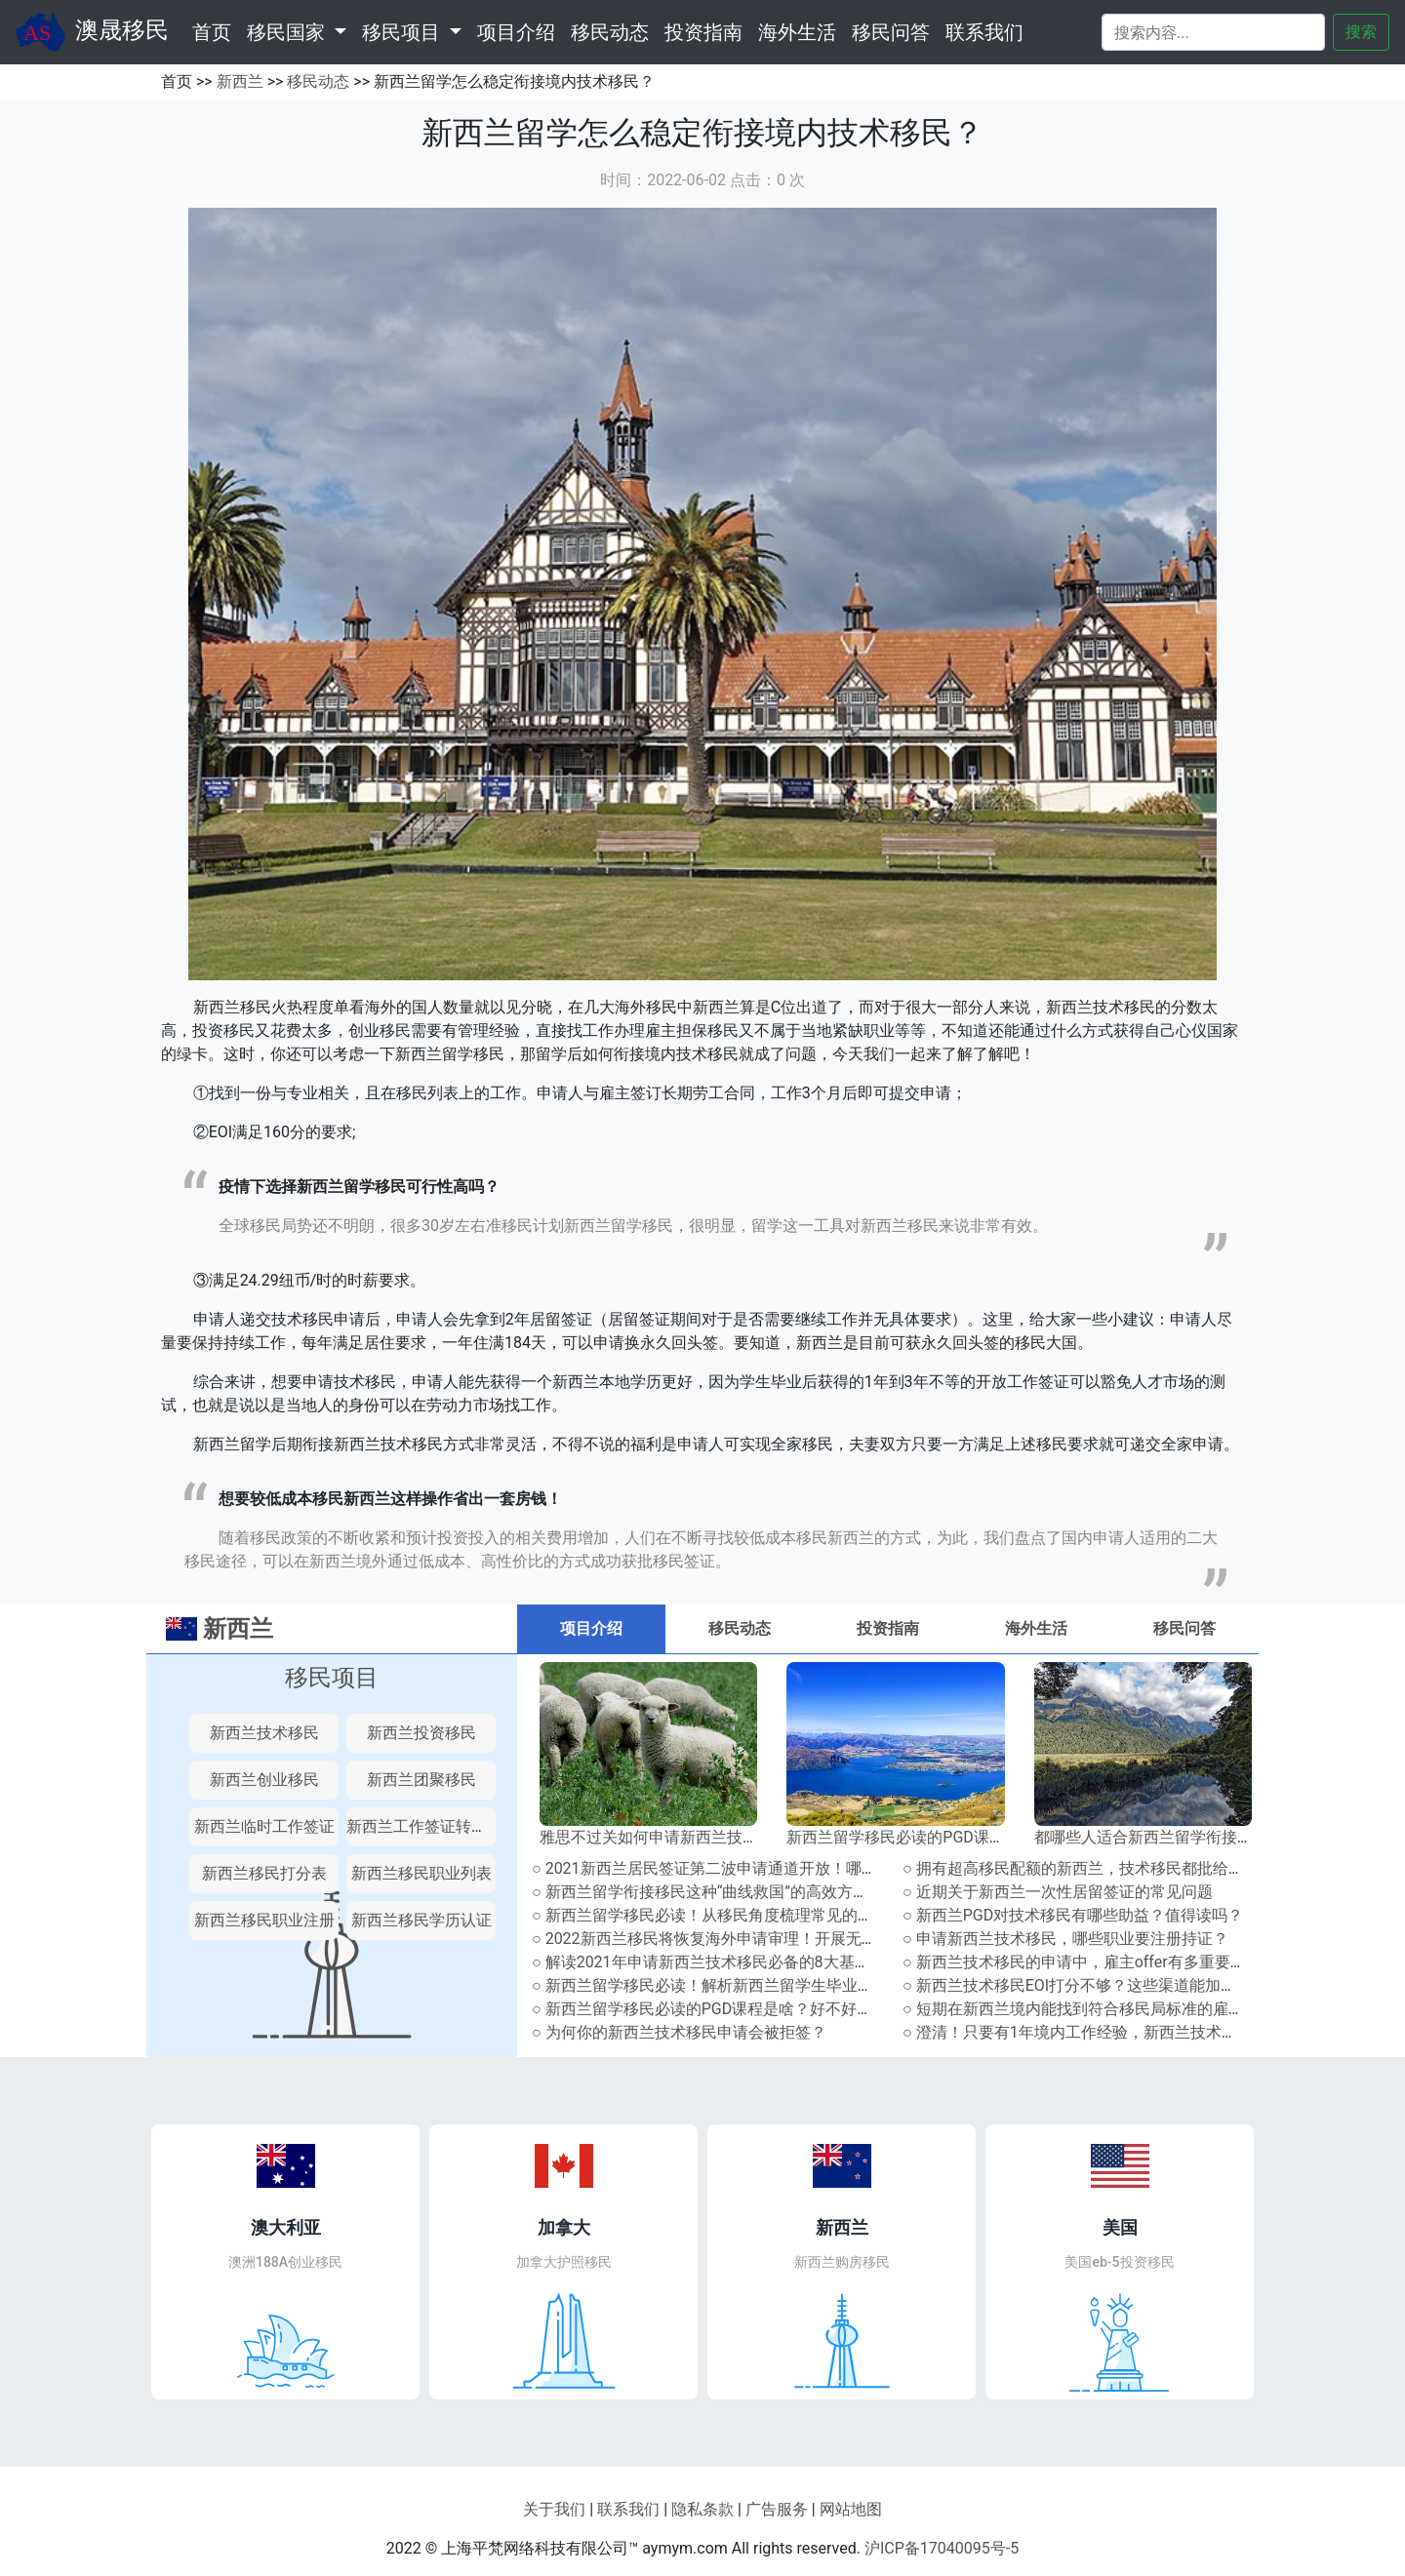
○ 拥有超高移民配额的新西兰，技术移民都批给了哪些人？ (1104, 1868)
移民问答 (891, 32)
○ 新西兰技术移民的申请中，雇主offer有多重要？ (1074, 1962)
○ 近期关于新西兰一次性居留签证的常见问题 (1058, 1891)
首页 (215, 30)
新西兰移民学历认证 (421, 1920)
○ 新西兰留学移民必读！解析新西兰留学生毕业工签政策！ (734, 1985)
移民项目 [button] (403, 32)
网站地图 (851, 2509)
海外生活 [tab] (1036, 1628)
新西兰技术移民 (264, 1733)
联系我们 (984, 32)
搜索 (1361, 31)
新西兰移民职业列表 (421, 1873)
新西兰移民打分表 (264, 1873)
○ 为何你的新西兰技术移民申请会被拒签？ (679, 2032)
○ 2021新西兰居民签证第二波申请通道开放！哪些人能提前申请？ (759, 1868)
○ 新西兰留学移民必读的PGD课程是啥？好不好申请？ (717, 2009)
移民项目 (332, 1677)
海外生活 (797, 32)
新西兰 (240, 81)
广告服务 (776, 2509)
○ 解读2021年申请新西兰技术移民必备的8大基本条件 (717, 1962)
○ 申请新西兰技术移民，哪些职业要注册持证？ (1065, 1938)
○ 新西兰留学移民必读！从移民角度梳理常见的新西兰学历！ (741, 1915)
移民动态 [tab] (739, 1628)
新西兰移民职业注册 (264, 1920)
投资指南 (703, 32)
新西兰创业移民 (264, 1779)
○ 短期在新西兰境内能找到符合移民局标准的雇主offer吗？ (1105, 2009)
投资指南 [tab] (888, 1628)
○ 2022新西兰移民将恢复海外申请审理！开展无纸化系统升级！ (751, 1938)
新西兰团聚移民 (421, 1779)
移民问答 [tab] (1184, 1628)
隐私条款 (702, 2509)
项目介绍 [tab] (591, 1628)
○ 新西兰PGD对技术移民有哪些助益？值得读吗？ (1073, 1915)
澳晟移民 (92, 32)
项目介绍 (516, 32)
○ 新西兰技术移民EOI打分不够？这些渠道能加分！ (1077, 1985)
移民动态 (610, 32)
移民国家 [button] (288, 32)
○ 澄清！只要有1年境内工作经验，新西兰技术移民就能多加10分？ (1133, 2032)
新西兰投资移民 (421, 1733)
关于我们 (554, 2509)
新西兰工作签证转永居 (424, 1826)
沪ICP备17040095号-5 (941, 2548)
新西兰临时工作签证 (264, 1826)
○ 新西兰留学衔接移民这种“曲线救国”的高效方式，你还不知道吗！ (762, 1891)
